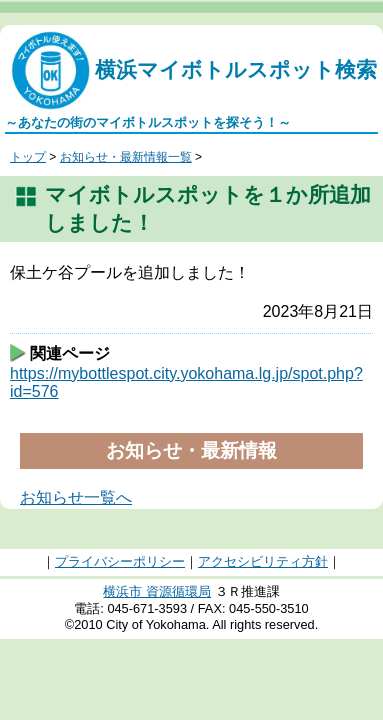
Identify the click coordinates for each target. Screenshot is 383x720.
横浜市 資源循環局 (157, 591)
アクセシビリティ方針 (263, 561)
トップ (28, 157)
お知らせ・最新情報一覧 (126, 157)
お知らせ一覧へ (76, 497)
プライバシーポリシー (120, 561)
